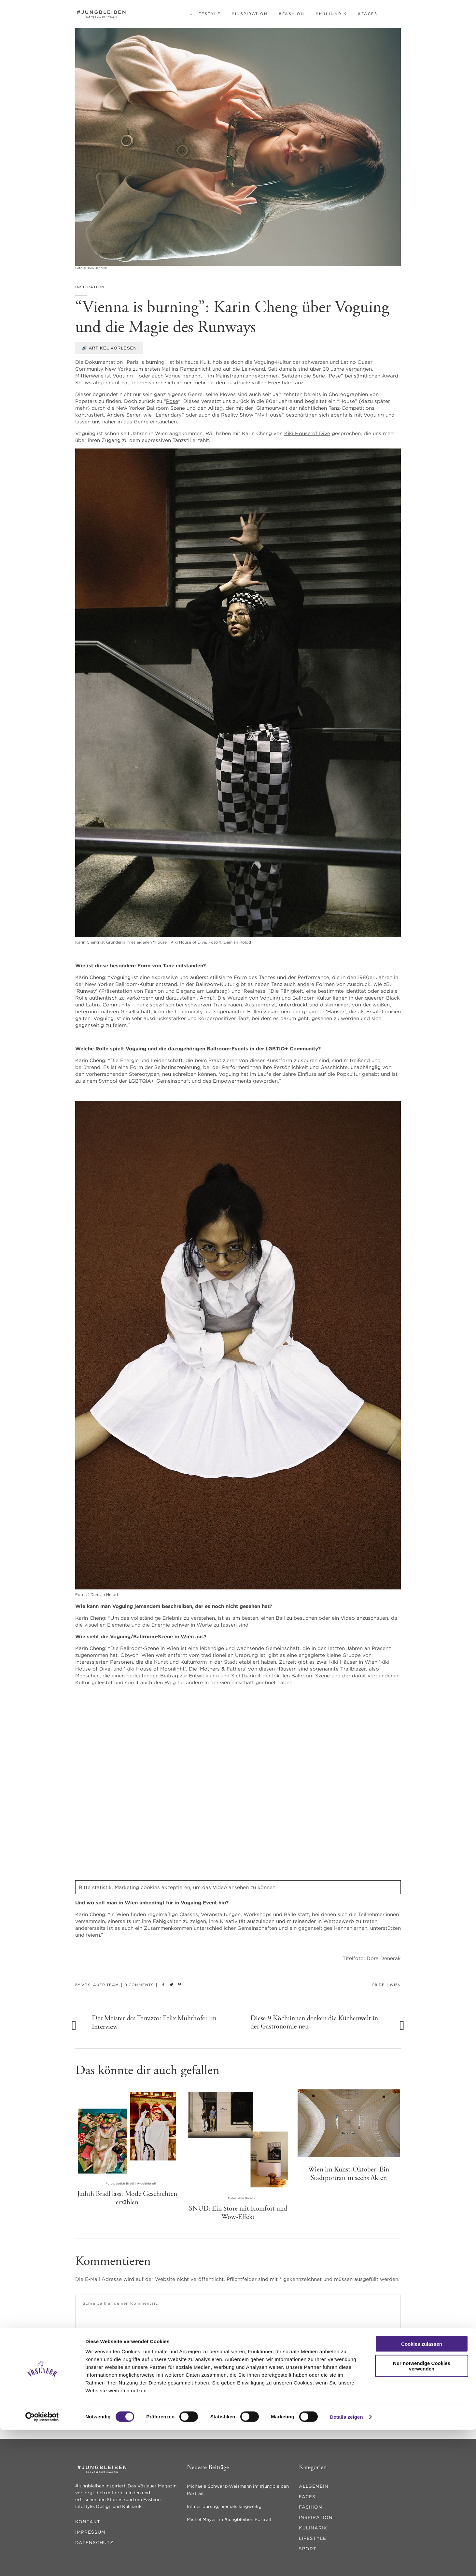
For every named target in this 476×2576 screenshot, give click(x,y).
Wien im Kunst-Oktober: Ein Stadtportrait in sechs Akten (348, 2174)
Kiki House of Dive (307, 433)
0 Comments (139, 1985)
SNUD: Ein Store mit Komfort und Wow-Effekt (238, 2213)
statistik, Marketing (115, 1887)
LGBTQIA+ (141, 1081)
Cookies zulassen (421, 2490)
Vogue (173, 376)
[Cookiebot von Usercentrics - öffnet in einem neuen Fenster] (42, 2563)
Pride (378, 1985)
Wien (187, 1636)
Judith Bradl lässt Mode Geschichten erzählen (127, 2198)
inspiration (90, 287)
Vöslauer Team (100, 1985)
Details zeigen (346, 2563)
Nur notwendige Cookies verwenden (421, 2512)
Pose (172, 401)
